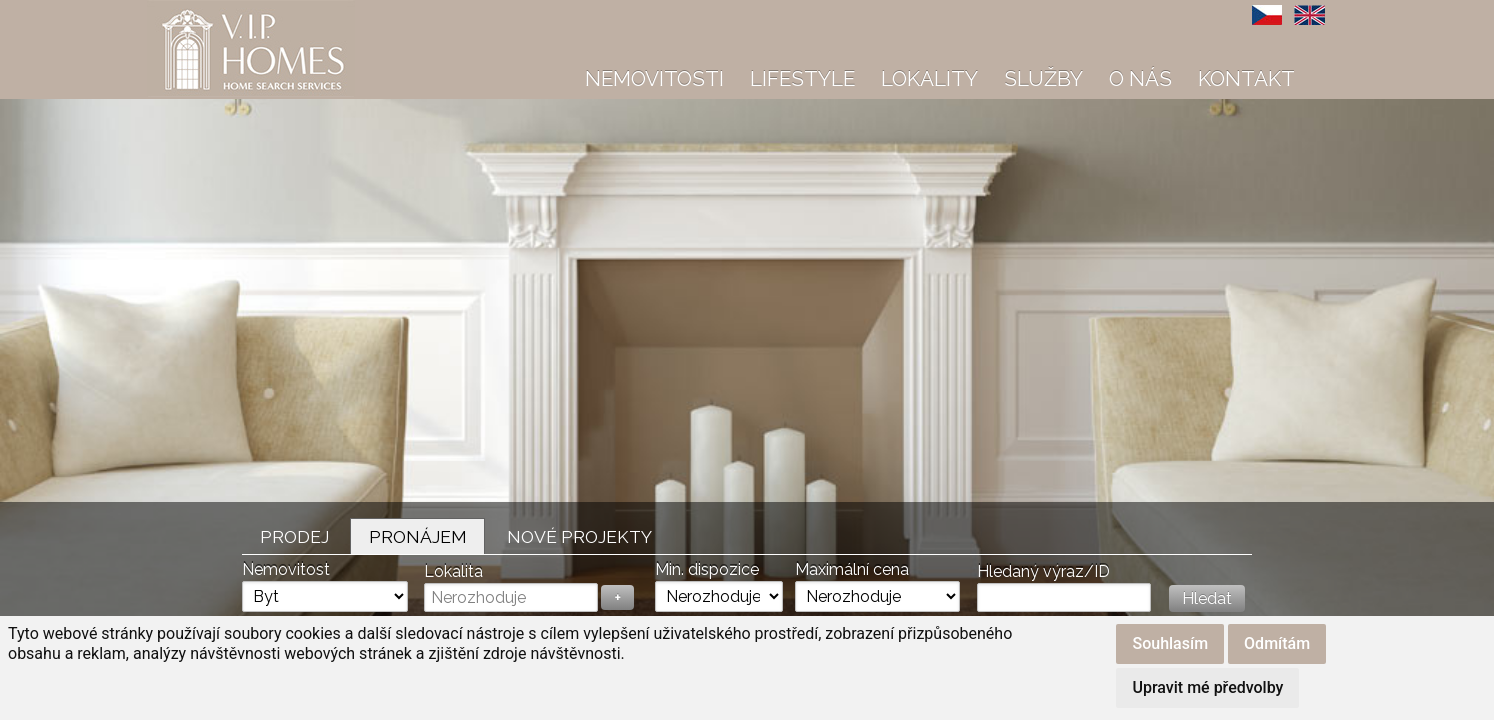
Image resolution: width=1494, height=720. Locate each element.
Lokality (929, 78)
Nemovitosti (654, 78)
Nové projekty (579, 536)
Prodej (294, 536)
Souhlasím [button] (1170, 643)
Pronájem (418, 536)
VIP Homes (196, 11)
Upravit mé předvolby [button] (1207, 687)
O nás (1140, 78)
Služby (1043, 78)
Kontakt (1246, 78)
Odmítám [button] (1277, 643)
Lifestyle (802, 78)
